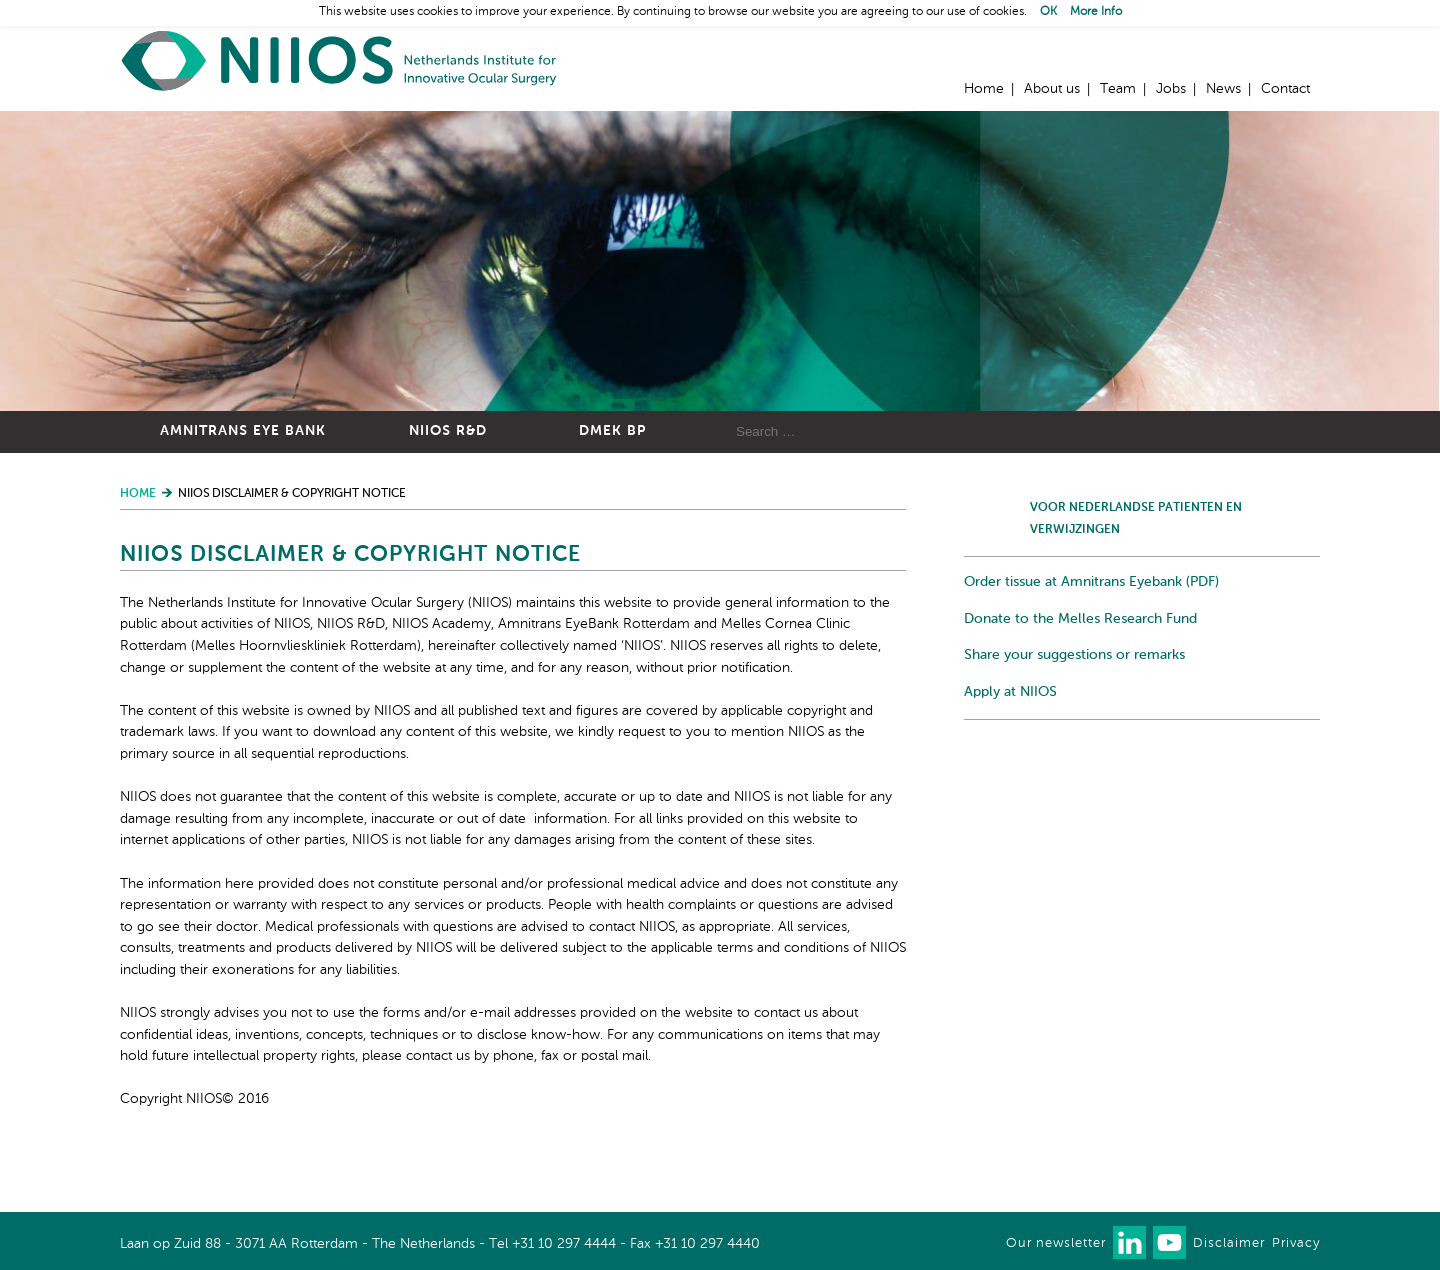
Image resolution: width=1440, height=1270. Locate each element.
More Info (1096, 12)
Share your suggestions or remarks (1074, 655)
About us (1052, 89)
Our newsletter (1056, 1243)
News (1223, 89)
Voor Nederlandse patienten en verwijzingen (1136, 519)
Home (340, 60)
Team (1118, 89)
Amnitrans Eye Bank (243, 431)
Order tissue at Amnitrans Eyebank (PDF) (1091, 582)
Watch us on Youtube (1169, 1242)
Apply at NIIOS (1010, 692)
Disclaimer (1229, 1243)
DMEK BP (612, 431)
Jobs (1171, 89)
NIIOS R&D (448, 431)
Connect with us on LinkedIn (1129, 1242)
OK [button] (1048, 12)
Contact (1285, 89)
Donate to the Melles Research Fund (1080, 619)
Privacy (1296, 1243)
